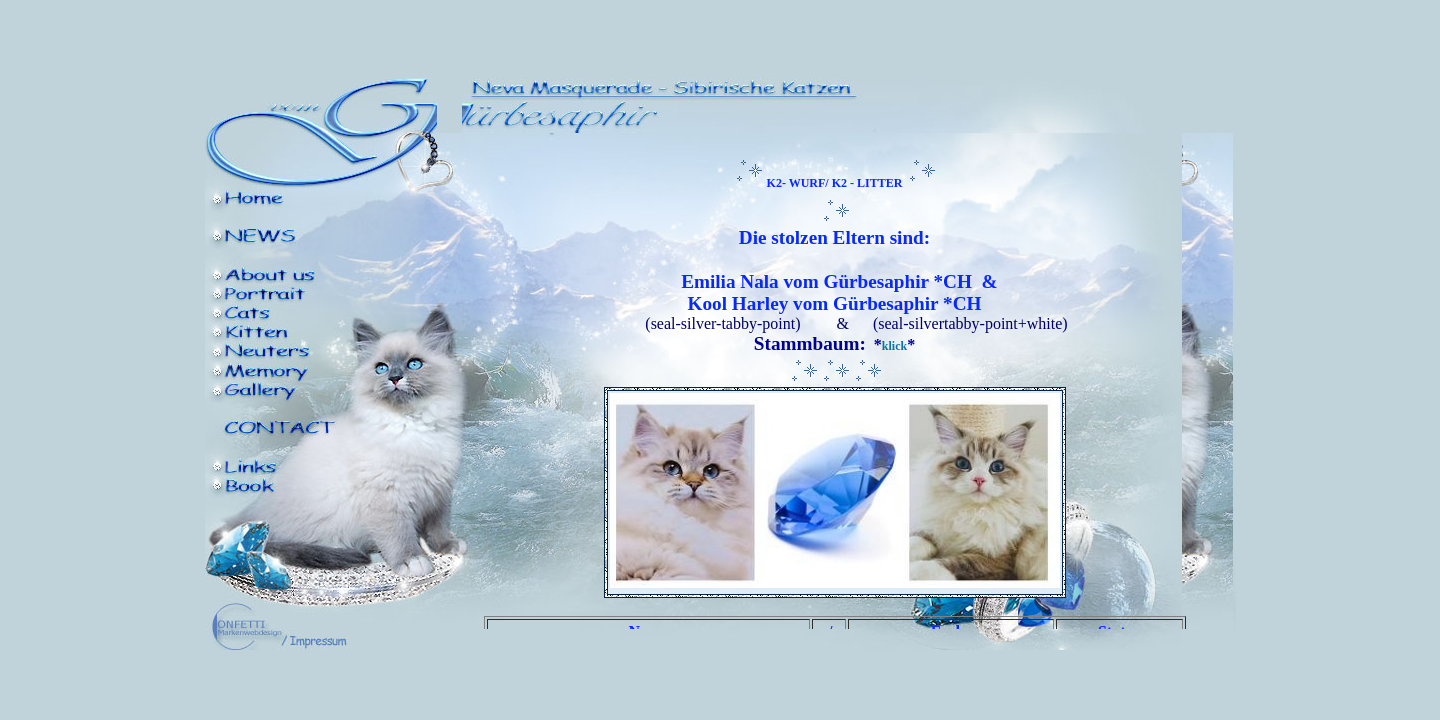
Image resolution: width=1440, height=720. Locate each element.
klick (894, 346)
